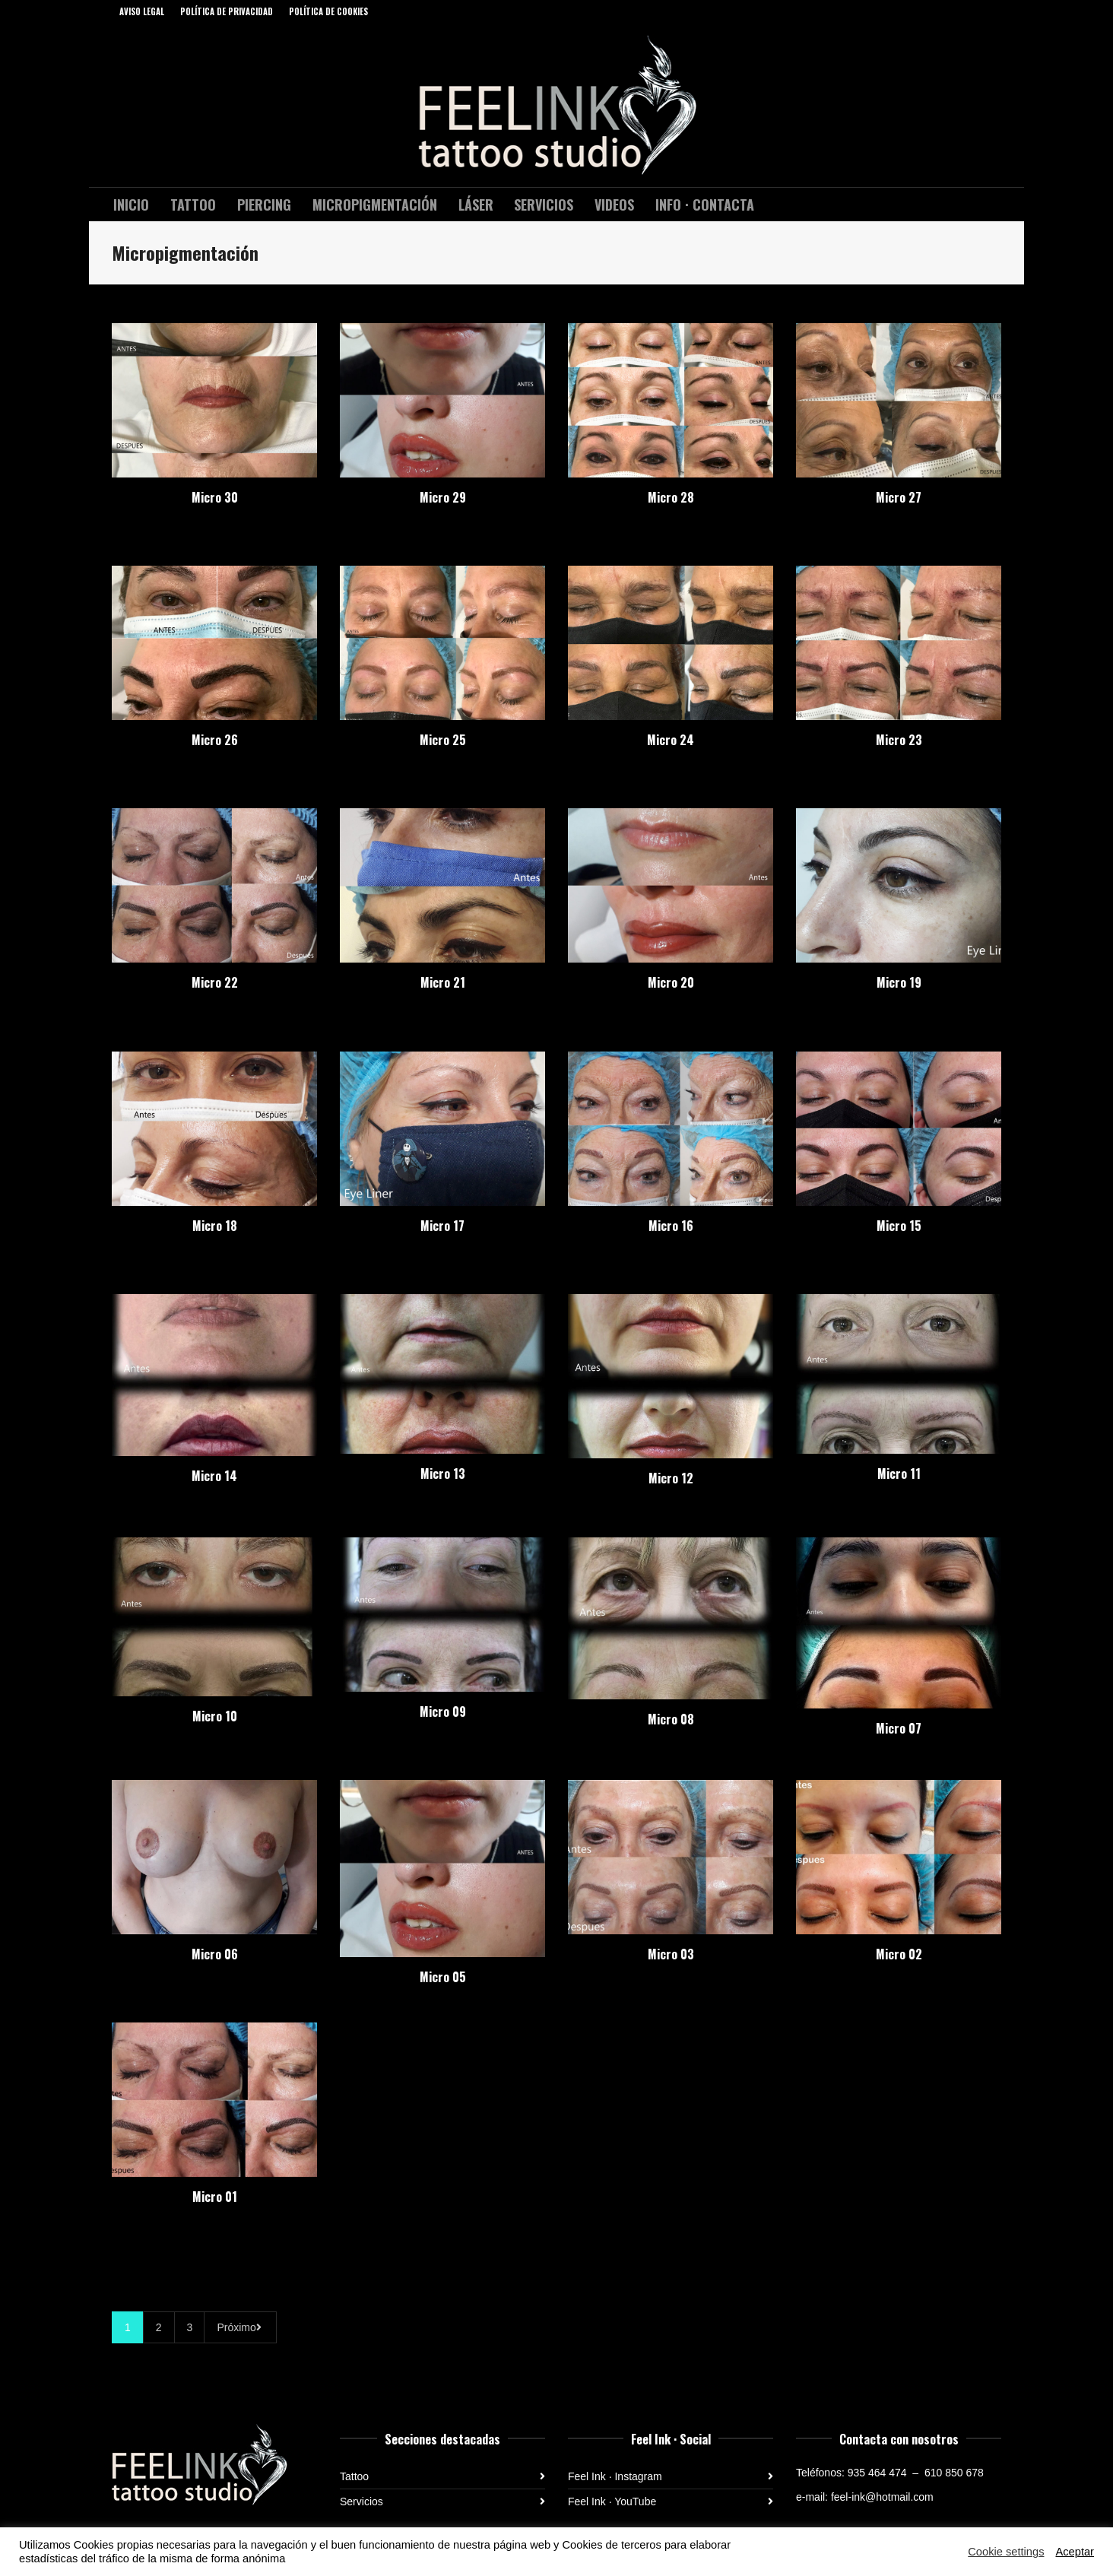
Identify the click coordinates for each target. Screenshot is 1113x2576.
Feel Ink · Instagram (615, 2476)
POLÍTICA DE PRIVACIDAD (226, 11)
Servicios (361, 2501)
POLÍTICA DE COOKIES (328, 11)
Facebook (978, 11)
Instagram (1000, 11)
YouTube (956, 11)
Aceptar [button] (1074, 2552)
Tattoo (354, 2476)
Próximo (240, 2327)
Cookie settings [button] (1006, 2552)
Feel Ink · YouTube (612, 2501)
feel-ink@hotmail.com (882, 2497)
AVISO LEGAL (141, 11)
